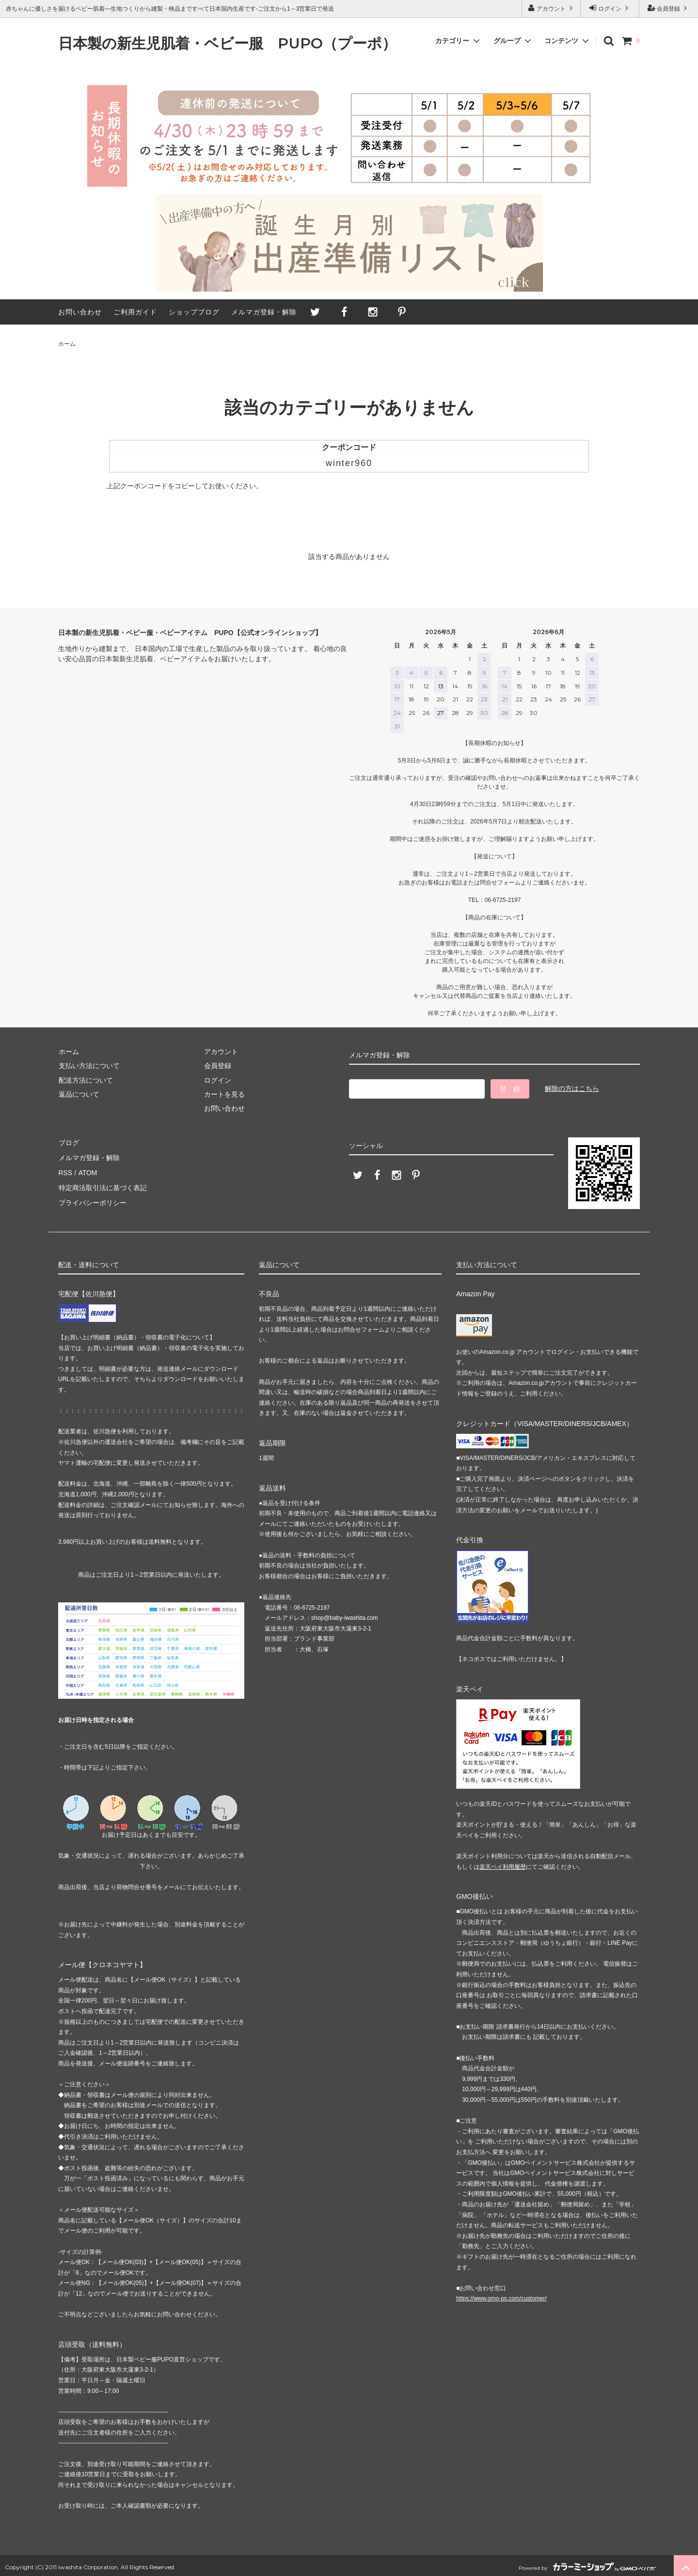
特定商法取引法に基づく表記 (102, 1185)
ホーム (67, 344)
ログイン (610, 8)
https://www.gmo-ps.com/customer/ (501, 2295)
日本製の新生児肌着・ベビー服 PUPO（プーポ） (227, 43)
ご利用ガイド (135, 312)
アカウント (551, 8)
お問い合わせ (80, 312)
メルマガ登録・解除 (264, 312)
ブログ (68, 1142)
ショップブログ (194, 312)
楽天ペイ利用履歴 (502, 1863)
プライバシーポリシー (92, 1199)
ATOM (87, 1171)
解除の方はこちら (572, 1088)
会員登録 (669, 8)
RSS (65, 1171)
